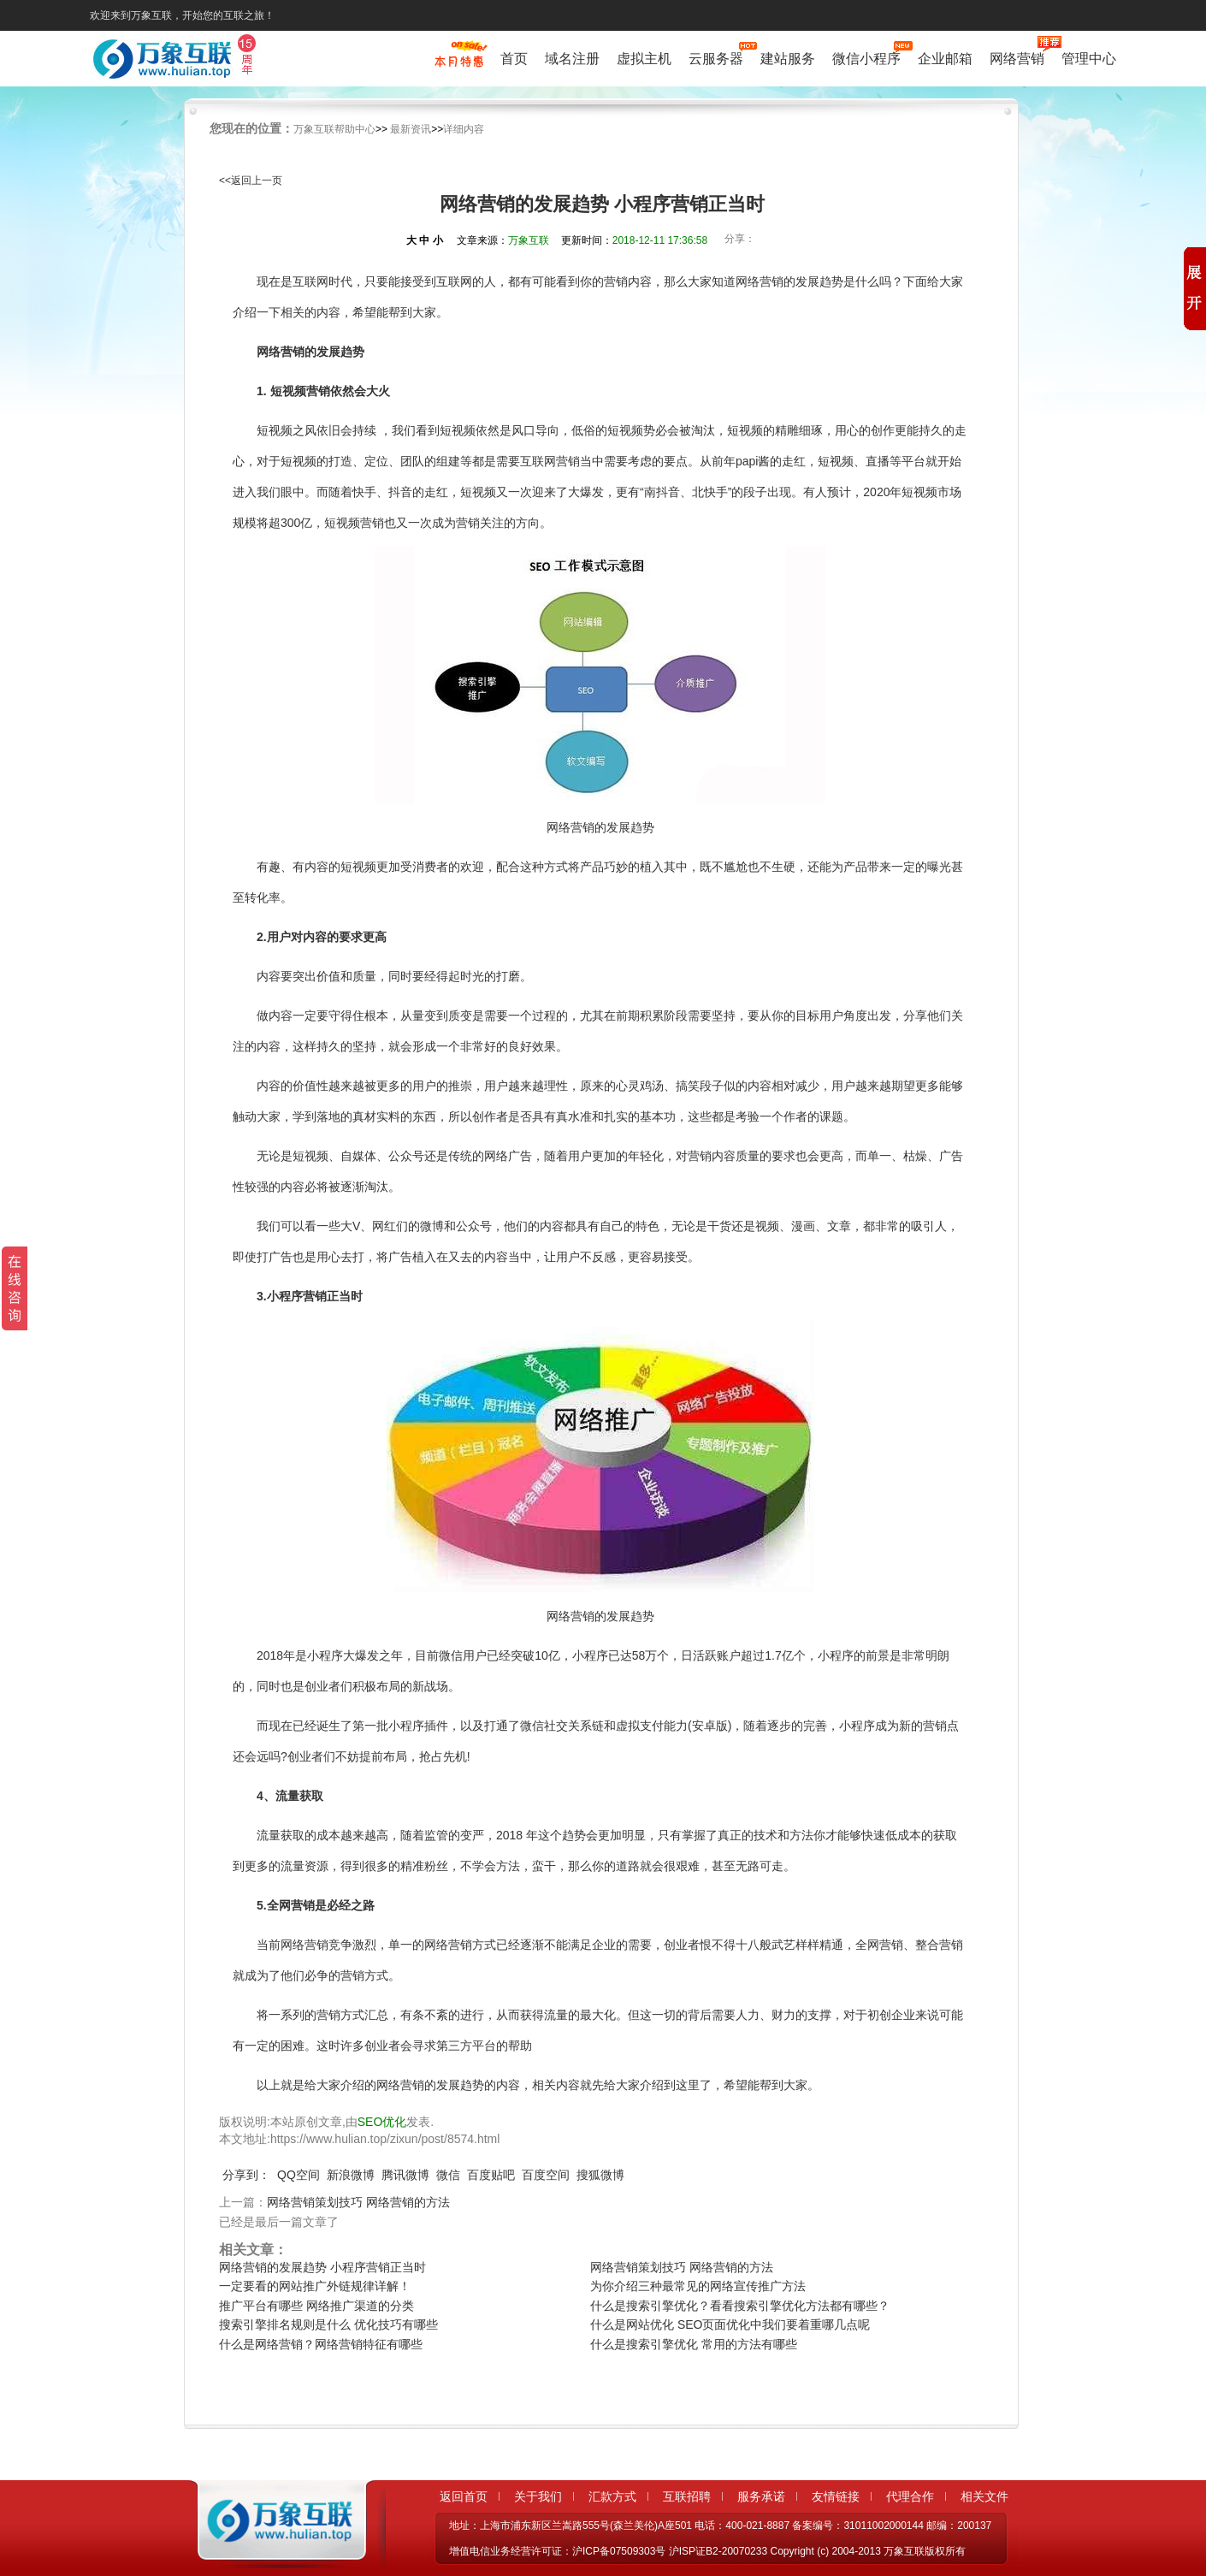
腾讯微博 (405, 2175)
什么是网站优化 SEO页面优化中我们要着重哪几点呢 (730, 2324)
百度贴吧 (491, 2175)
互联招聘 (687, 2496)
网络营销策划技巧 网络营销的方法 (358, 2202)
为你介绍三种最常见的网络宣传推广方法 (698, 2286)
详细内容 (463, 129)
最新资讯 (410, 129)
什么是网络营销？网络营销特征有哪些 (321, 2344)
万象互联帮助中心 (334, 129)
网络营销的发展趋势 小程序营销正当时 (322, 2267)
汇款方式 (612, 2496)
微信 (448, 2175)
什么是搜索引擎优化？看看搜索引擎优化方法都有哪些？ (740, 2305)
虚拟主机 (644, 58)
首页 (514, 58)
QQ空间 (298, 2175)
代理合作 (910, 2496)
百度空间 (546, 2175)
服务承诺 (761, 2496)
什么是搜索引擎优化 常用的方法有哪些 (693, 2344)
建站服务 (787, 58)
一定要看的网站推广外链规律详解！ (315, 2286)
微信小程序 (866, 57)
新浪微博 (351, 2175)
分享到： (246, 2175)
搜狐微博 (600, 2175)
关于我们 (538, 2496)
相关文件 (984, 2496)
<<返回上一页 (250, 181)
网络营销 (1017, 57)
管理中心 (1088, 58)
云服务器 (716, 57)
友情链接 (836, 2496)
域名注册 (572, 58)
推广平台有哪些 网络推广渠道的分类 (316, 2305)
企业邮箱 (945, 58)
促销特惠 (459, 62)
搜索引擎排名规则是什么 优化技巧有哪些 (328, 2324)
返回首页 (464, 2496)
